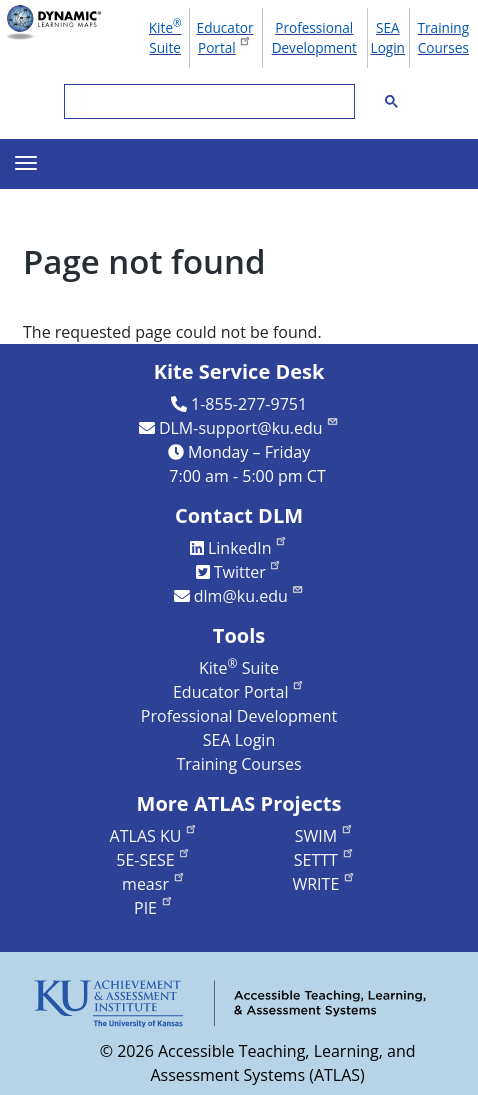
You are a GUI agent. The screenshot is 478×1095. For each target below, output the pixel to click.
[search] (207, 102)
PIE (154, 908)
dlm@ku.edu (249, 596)
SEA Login (388, 37)
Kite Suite (165, 36)
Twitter (248, 572)
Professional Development (314, 37)
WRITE (323, 884)
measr (153, 884)
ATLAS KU (154, 836)
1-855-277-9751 (249, 404)
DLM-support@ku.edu (249, 428)
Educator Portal (225, 37)
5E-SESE (153, 860)
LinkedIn (248, 548)
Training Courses (444, 37)
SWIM (324, 836)
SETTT (324, 860)
